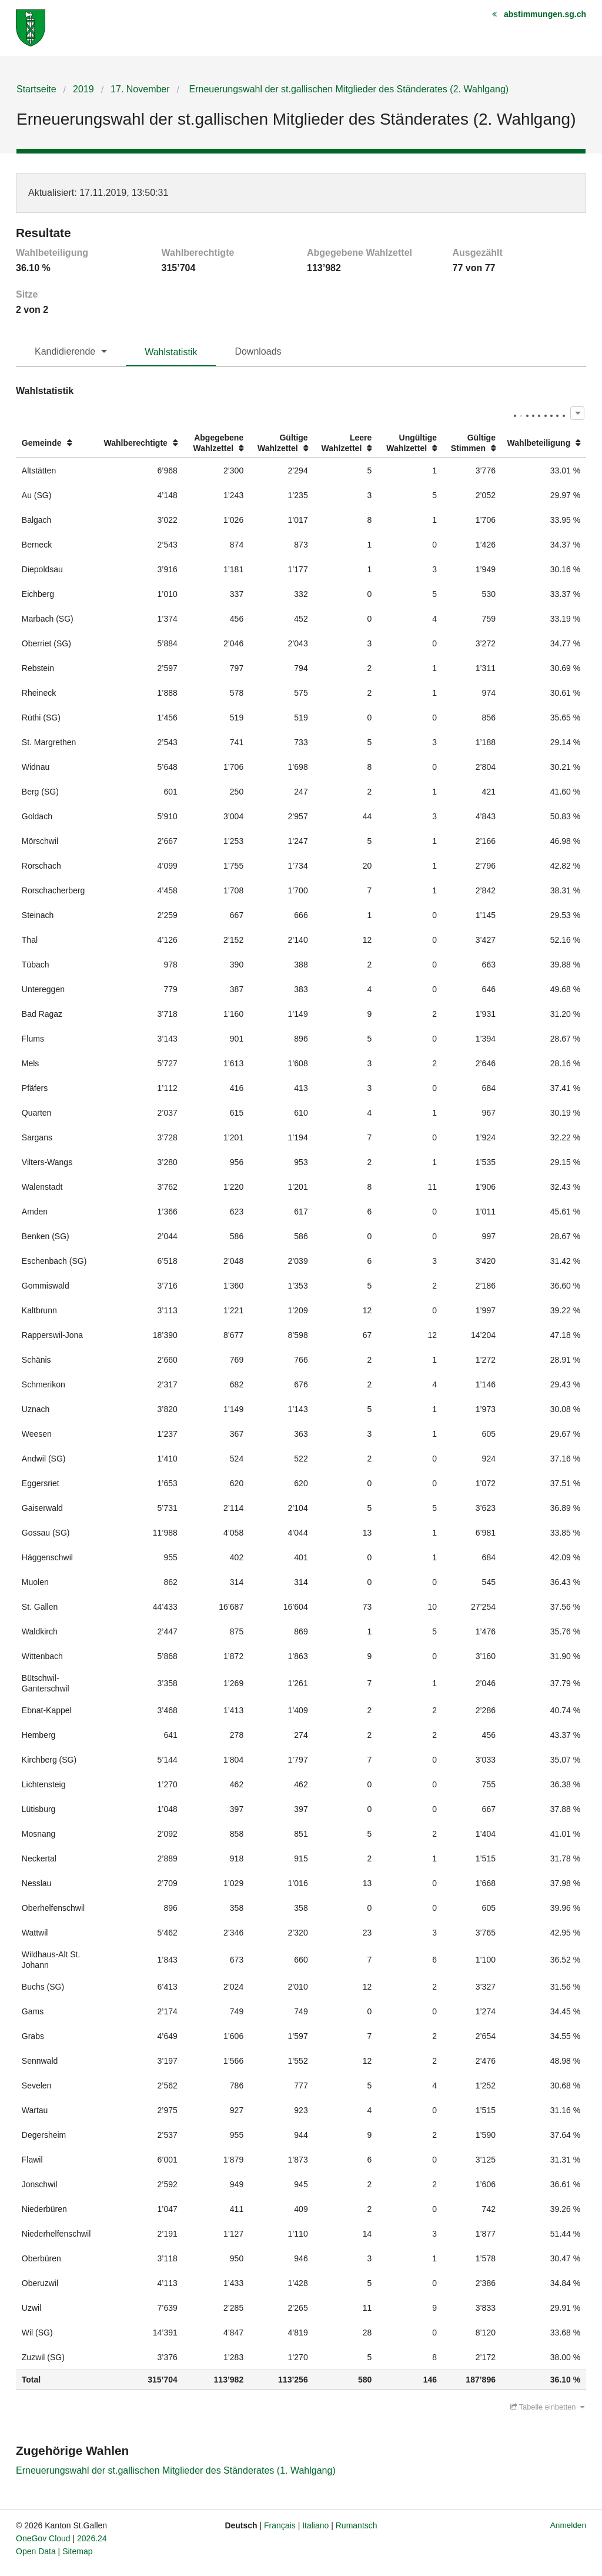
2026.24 (92, 2538)
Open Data (36, 2551)
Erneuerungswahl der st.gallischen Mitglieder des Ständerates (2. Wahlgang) (347, 89)
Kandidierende (65, 351)
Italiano (315, 2525)
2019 (83, 89)
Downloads (258, 351)
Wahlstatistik (171, 352)
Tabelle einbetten (547, 2407)
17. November (140, 89)
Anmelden (568, 2525)
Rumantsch (356, 2525)
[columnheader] (57, 443)
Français (280, 2525)
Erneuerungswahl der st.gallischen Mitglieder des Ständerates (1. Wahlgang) (176, 2470)
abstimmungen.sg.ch (545, 14)
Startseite (36, 89)
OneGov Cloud (43, 2538)
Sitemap (77, 2551)
